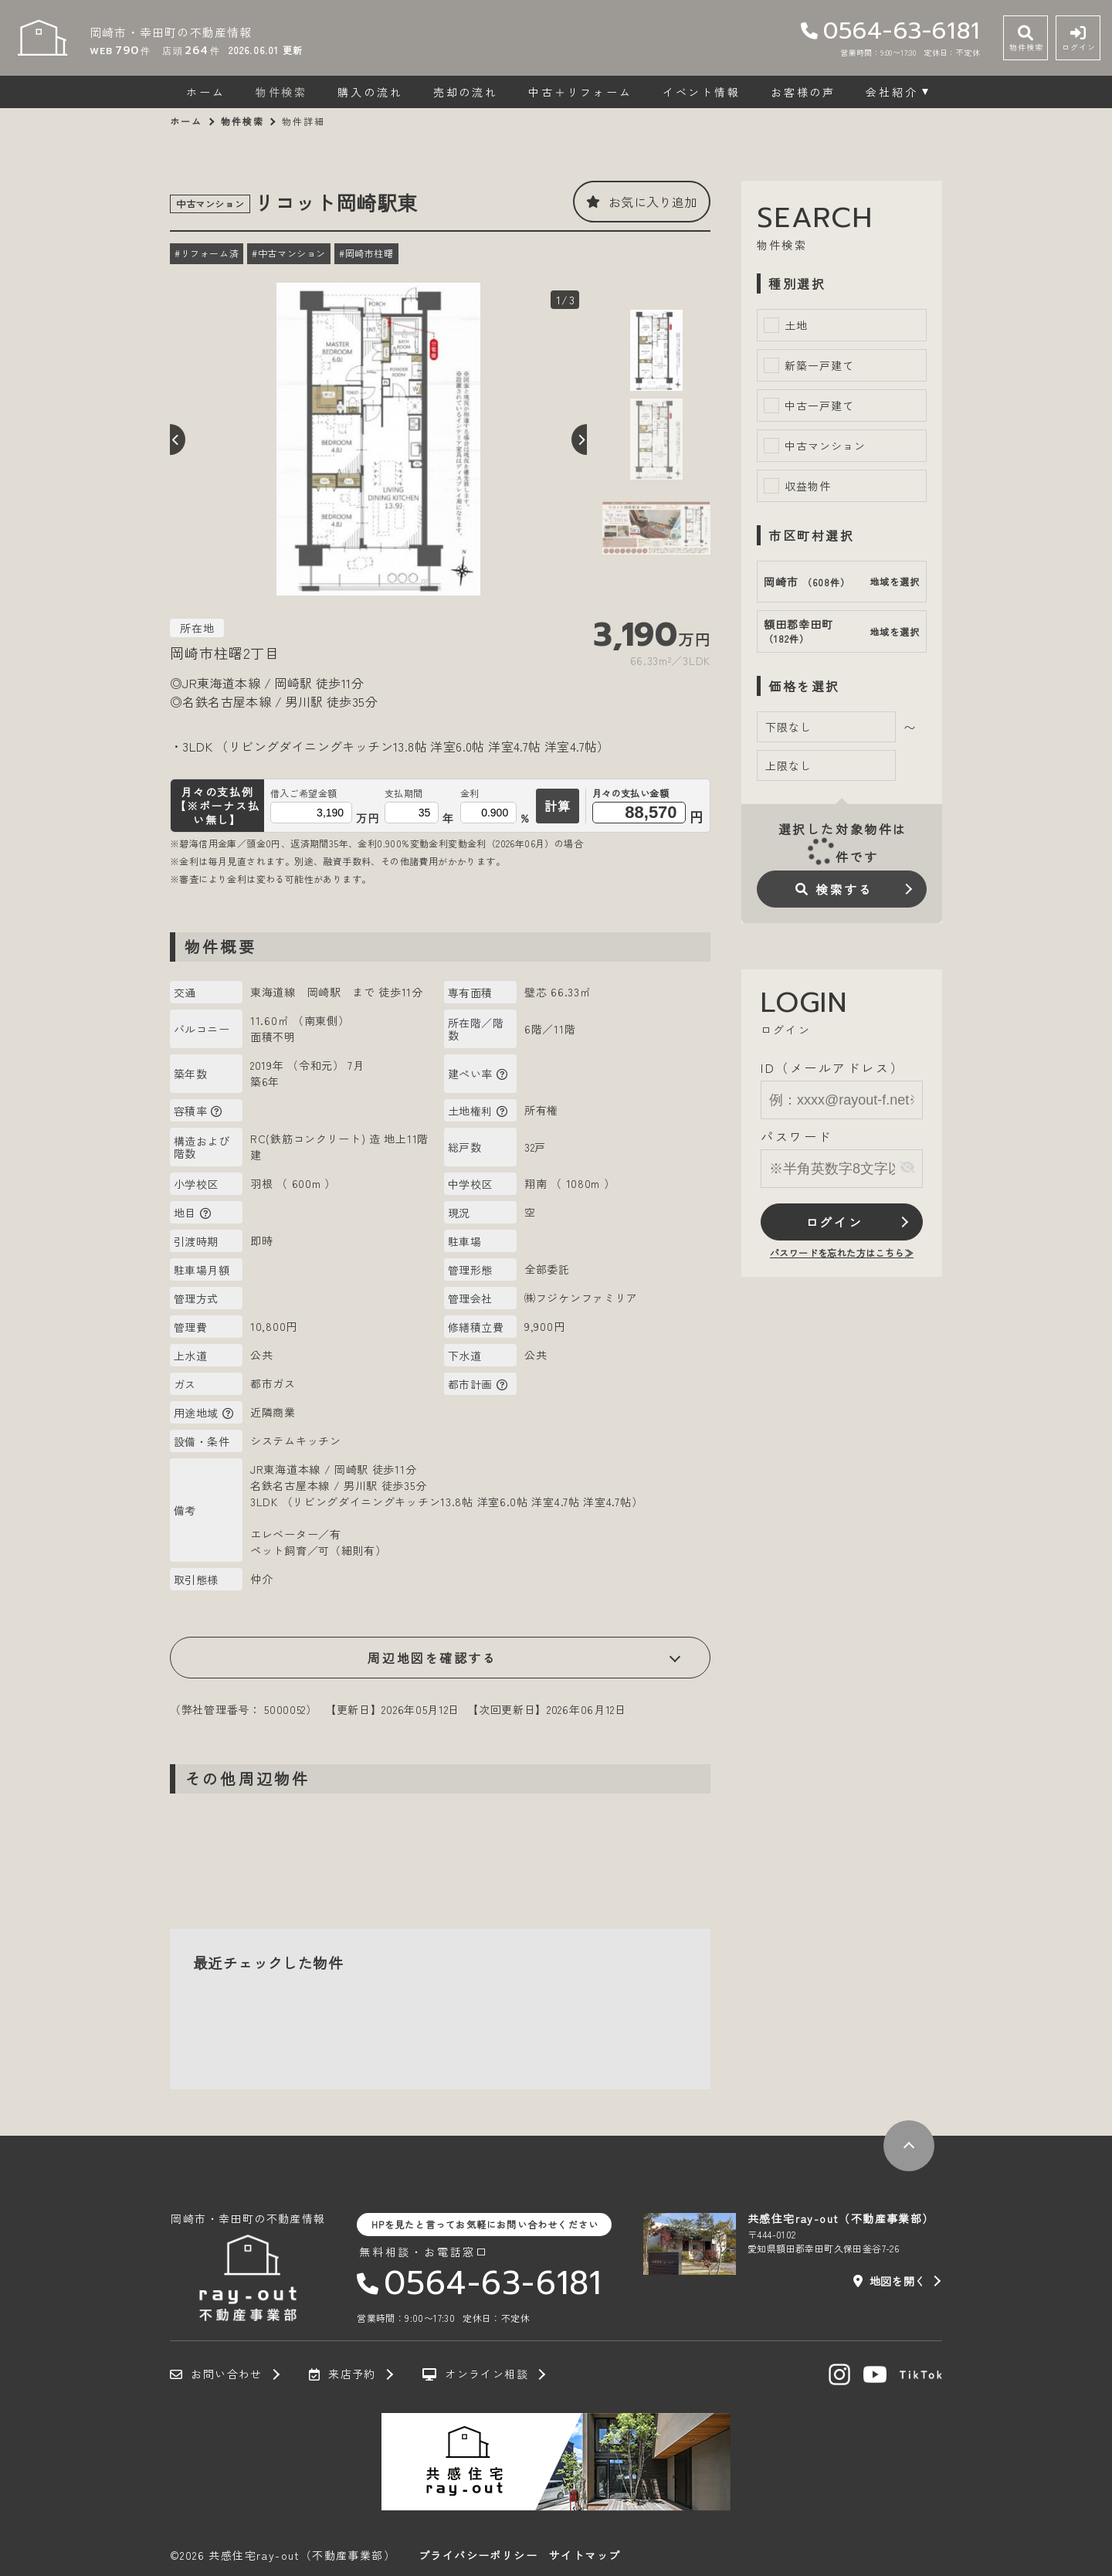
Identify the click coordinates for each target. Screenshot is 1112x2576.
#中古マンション (289, 253)
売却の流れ (465, 92)
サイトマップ (584, 2555)
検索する (834, 889)
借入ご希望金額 (303, 793)
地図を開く (889, 2281)
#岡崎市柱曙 (366, 253)
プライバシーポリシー (478, 2555)
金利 (470, 793)
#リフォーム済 (207, 253)
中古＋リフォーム (580, 92)
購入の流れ (369, 92)
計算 (557, 805)
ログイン (834, 1222)
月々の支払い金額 (630, 794)
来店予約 (342, 2374)
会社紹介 (891, 92)
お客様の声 (803, 92)
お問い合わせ (216, 2374)
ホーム (205, 92)
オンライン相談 (475, 2374)
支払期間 (404, 793)
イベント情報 (702, 92)
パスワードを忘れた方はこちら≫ (842, 1252)
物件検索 (281, 92)
